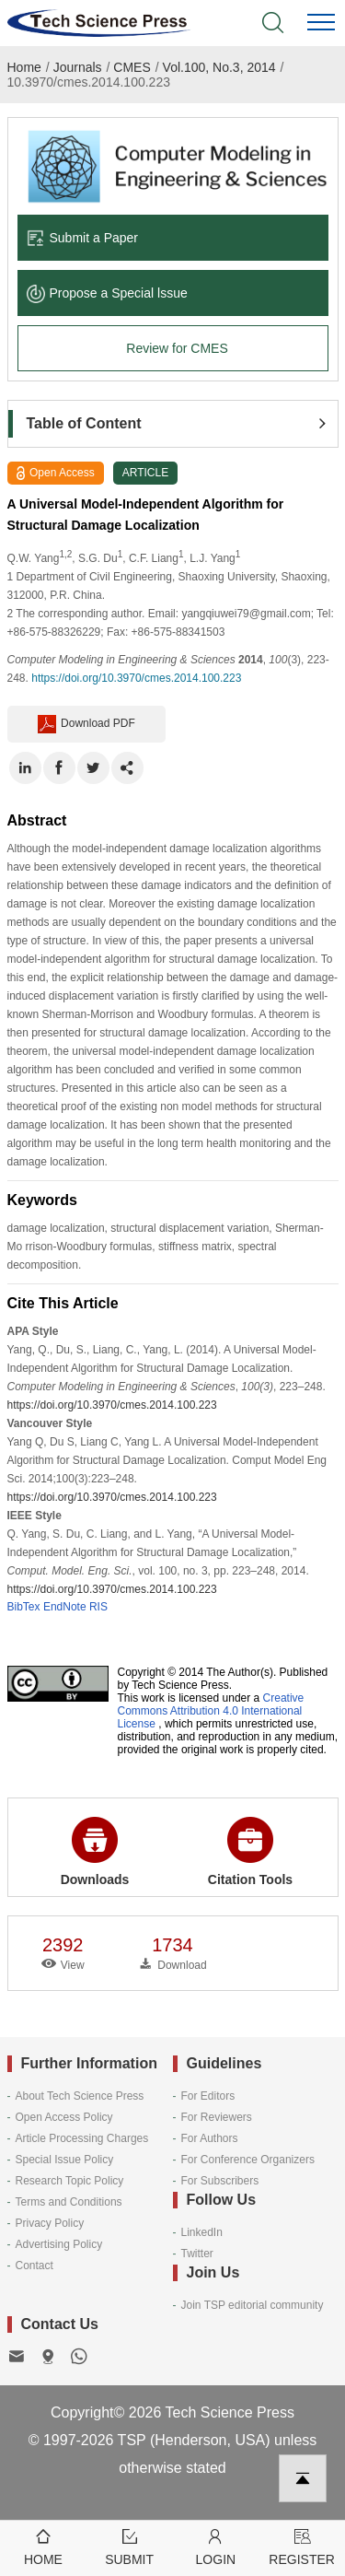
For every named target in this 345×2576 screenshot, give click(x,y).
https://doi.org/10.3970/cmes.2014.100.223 (136, 678)
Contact (34, 2265)
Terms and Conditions (69, 2201)
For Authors (209, 2138)
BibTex (23, 1606)
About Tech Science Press (80, 2096)
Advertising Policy (59, 2244)
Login (216, 2546)
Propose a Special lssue (107, 293)
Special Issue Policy (65, 2159)
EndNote (64, 1606)
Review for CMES (176, 348)
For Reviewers (216, 2117)
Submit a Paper (83, 237)
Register (302, 2546)
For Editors (208, 2096)
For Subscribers (220, 2180)
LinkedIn (202, 2232)
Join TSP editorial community (252, 2305)
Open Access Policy (64, 2117)
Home (24, 67)
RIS (98, 1606)
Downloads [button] (95, 1852)
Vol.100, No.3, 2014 (219, 67)
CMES (131, 67)
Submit (129, 2546)
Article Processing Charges (82, 2138)
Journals (77, 67)
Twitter (197, 2253)
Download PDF (86, 724)
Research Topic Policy (70, 2180)
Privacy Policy (50, 2223)
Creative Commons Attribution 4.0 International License (211, 1711)
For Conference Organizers (248, 2159)
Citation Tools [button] (250, 1852)
